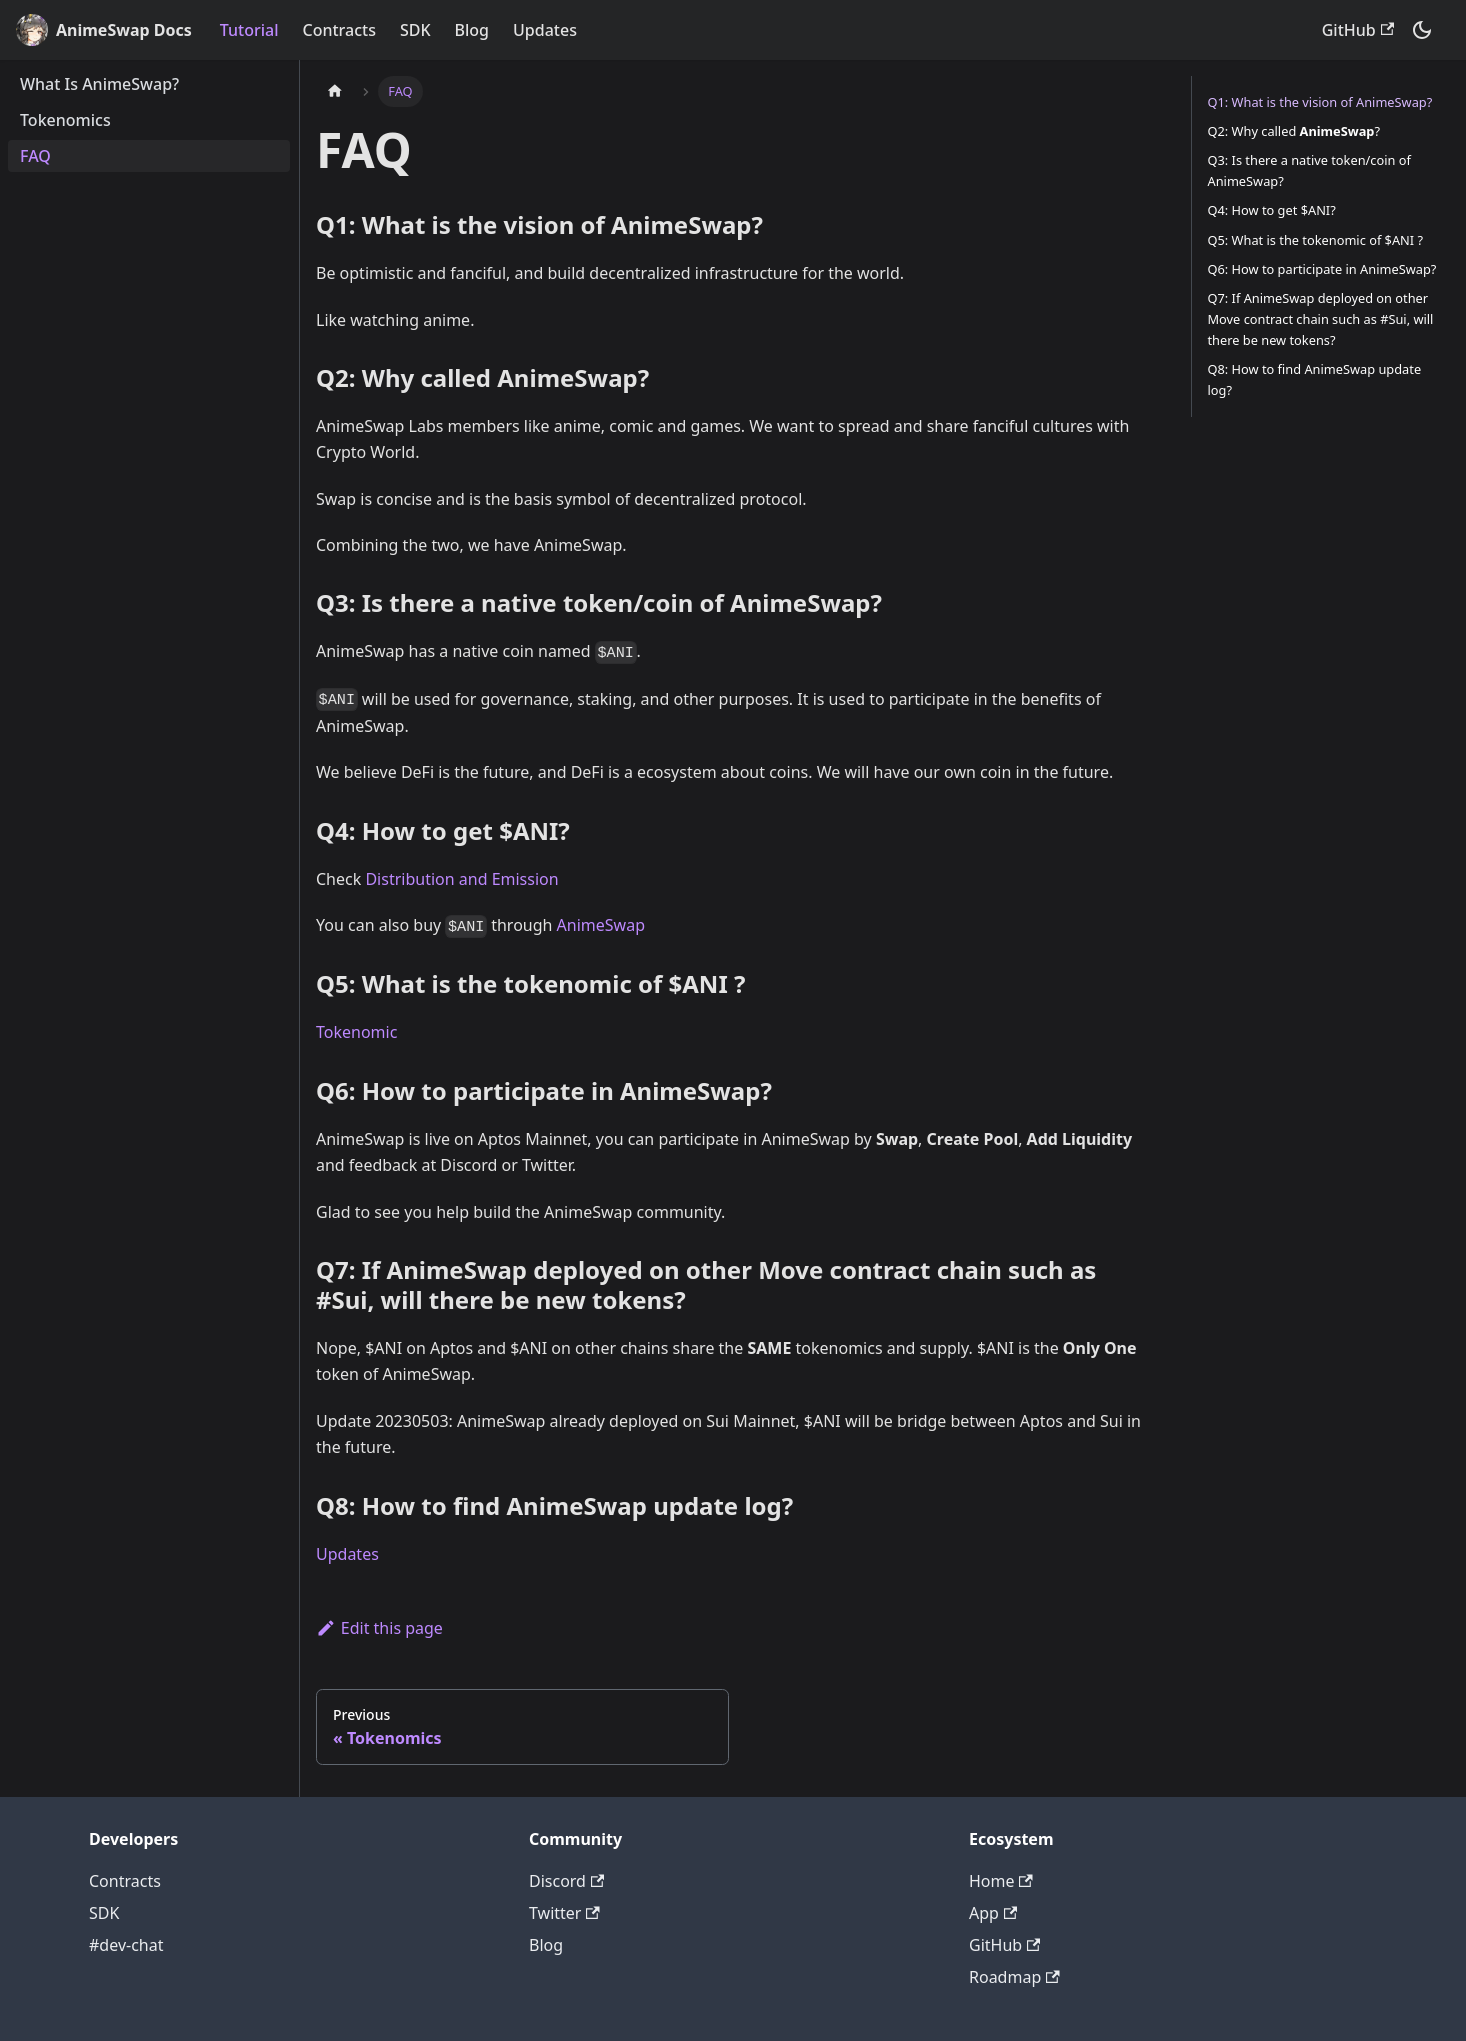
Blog (472, 30)
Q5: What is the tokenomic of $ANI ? (1316, 240)
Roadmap (1014, 1977)
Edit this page (379, 1628)
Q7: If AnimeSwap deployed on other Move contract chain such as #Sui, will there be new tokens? (1321, 319)
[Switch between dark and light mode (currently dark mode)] (1422, 30)
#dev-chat (126, 1945)
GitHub (1358, 30)
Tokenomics (65, 120)
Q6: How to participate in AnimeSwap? (1322, 269)
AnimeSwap (601, 925)
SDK (415, 30)
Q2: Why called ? (1294, 131)
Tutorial (249, 30)
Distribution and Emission (461, 879)
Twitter (564, 1913)
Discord (566, 1881)
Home (1001, 1881)
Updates (545, 30)
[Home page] (335, 91)
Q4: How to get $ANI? (1272, 210)
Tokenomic (356, 1032)
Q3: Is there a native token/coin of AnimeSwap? (1309, 170)
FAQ (35, 156)
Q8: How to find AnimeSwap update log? (1315, 379)
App (993, 1913)
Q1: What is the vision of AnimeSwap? (1320, 102)
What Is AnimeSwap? (99, 84)
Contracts (338, 30)
